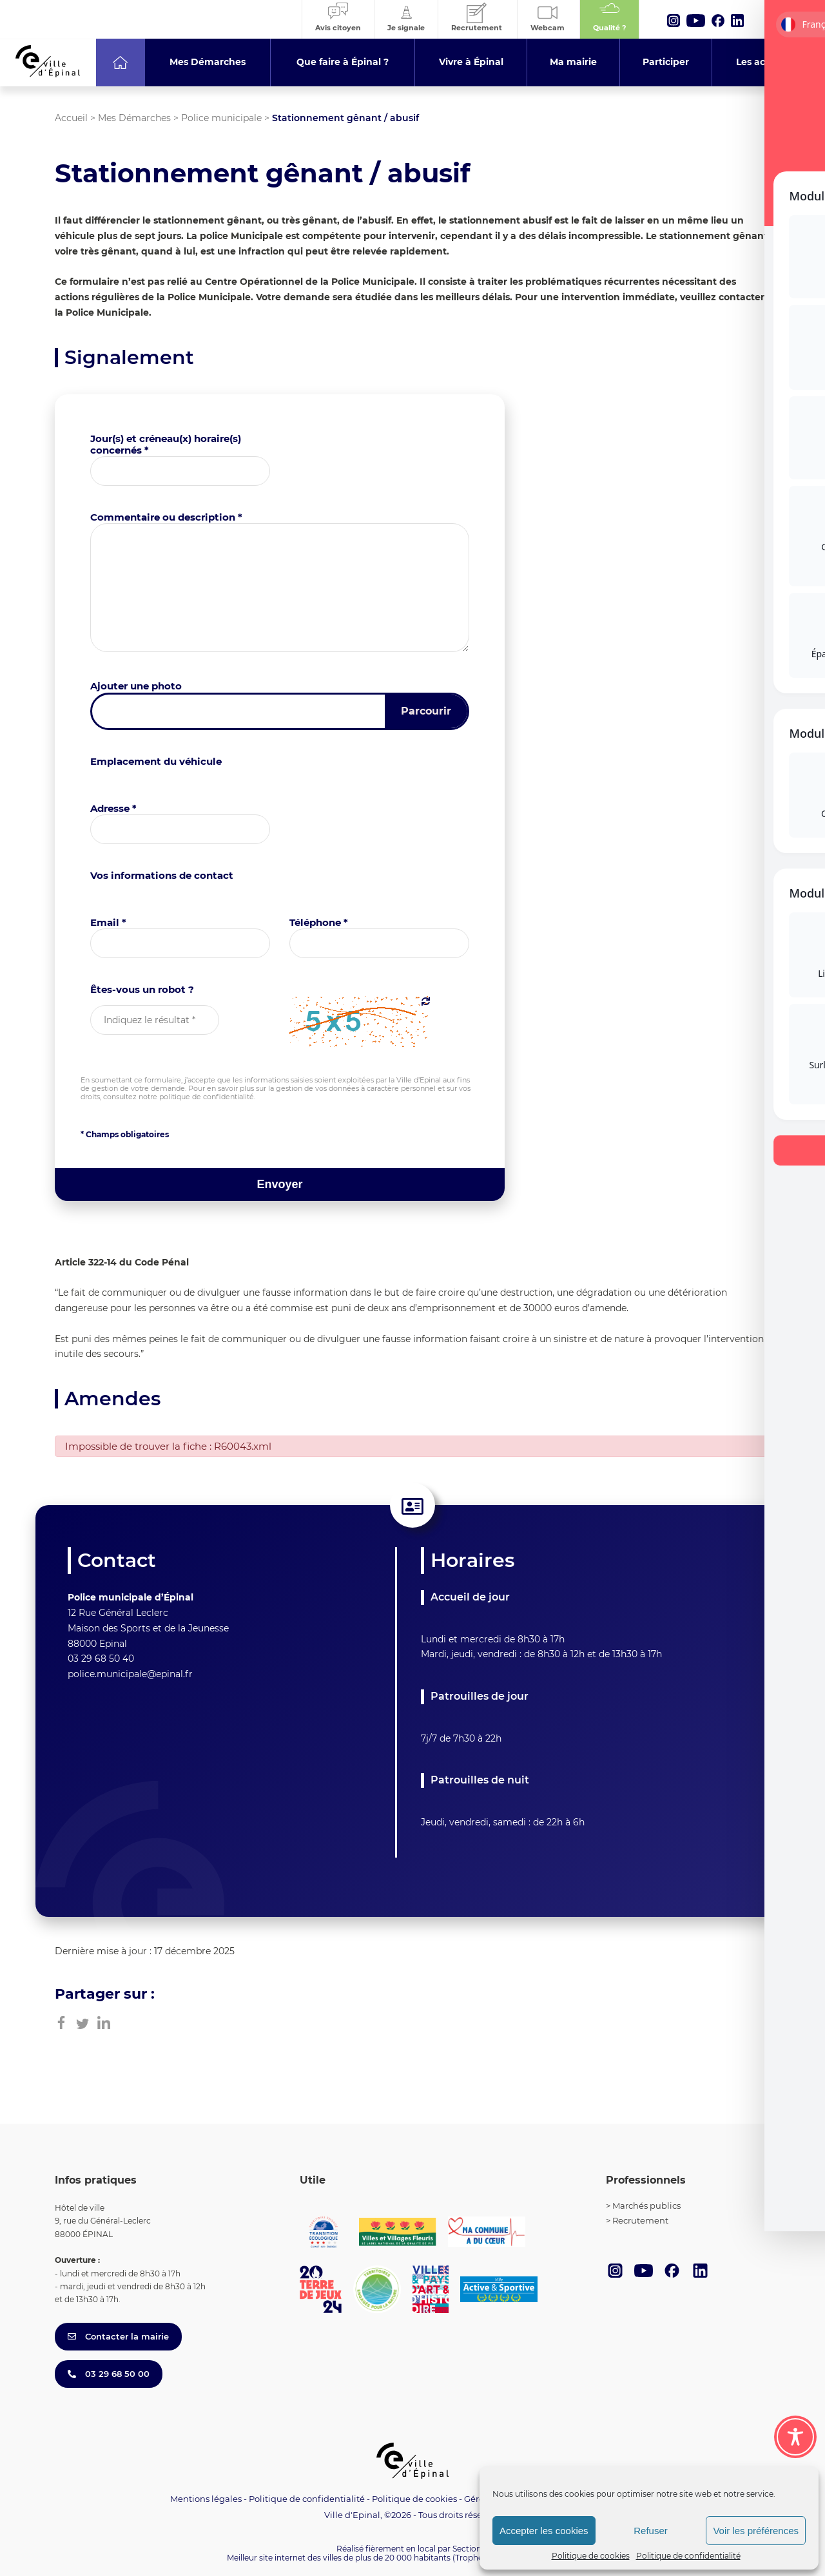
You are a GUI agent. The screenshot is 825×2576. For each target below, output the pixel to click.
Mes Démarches (134, 118)
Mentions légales (206, 2499)
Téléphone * (318, 922)
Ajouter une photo (136, 686)
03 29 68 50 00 (109, 2374)
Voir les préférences (756, 2530)
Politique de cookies (591, 2556)
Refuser (651, 2530)
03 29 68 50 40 (101, 1658)
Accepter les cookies (544, 2530)
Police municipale (221, 118)
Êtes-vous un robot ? (142, 989)
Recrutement (640, 2220)
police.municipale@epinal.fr (130, 1674)
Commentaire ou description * (166, 517)
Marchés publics (646, 2205)
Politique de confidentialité (688, 2556)
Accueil (71, 118)
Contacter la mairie (118, 2336)
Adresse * (113, 808)
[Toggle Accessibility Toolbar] (795, 2437)
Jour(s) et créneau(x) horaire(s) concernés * (165, 444)
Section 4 (470, 2548)
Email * (108, 922)
